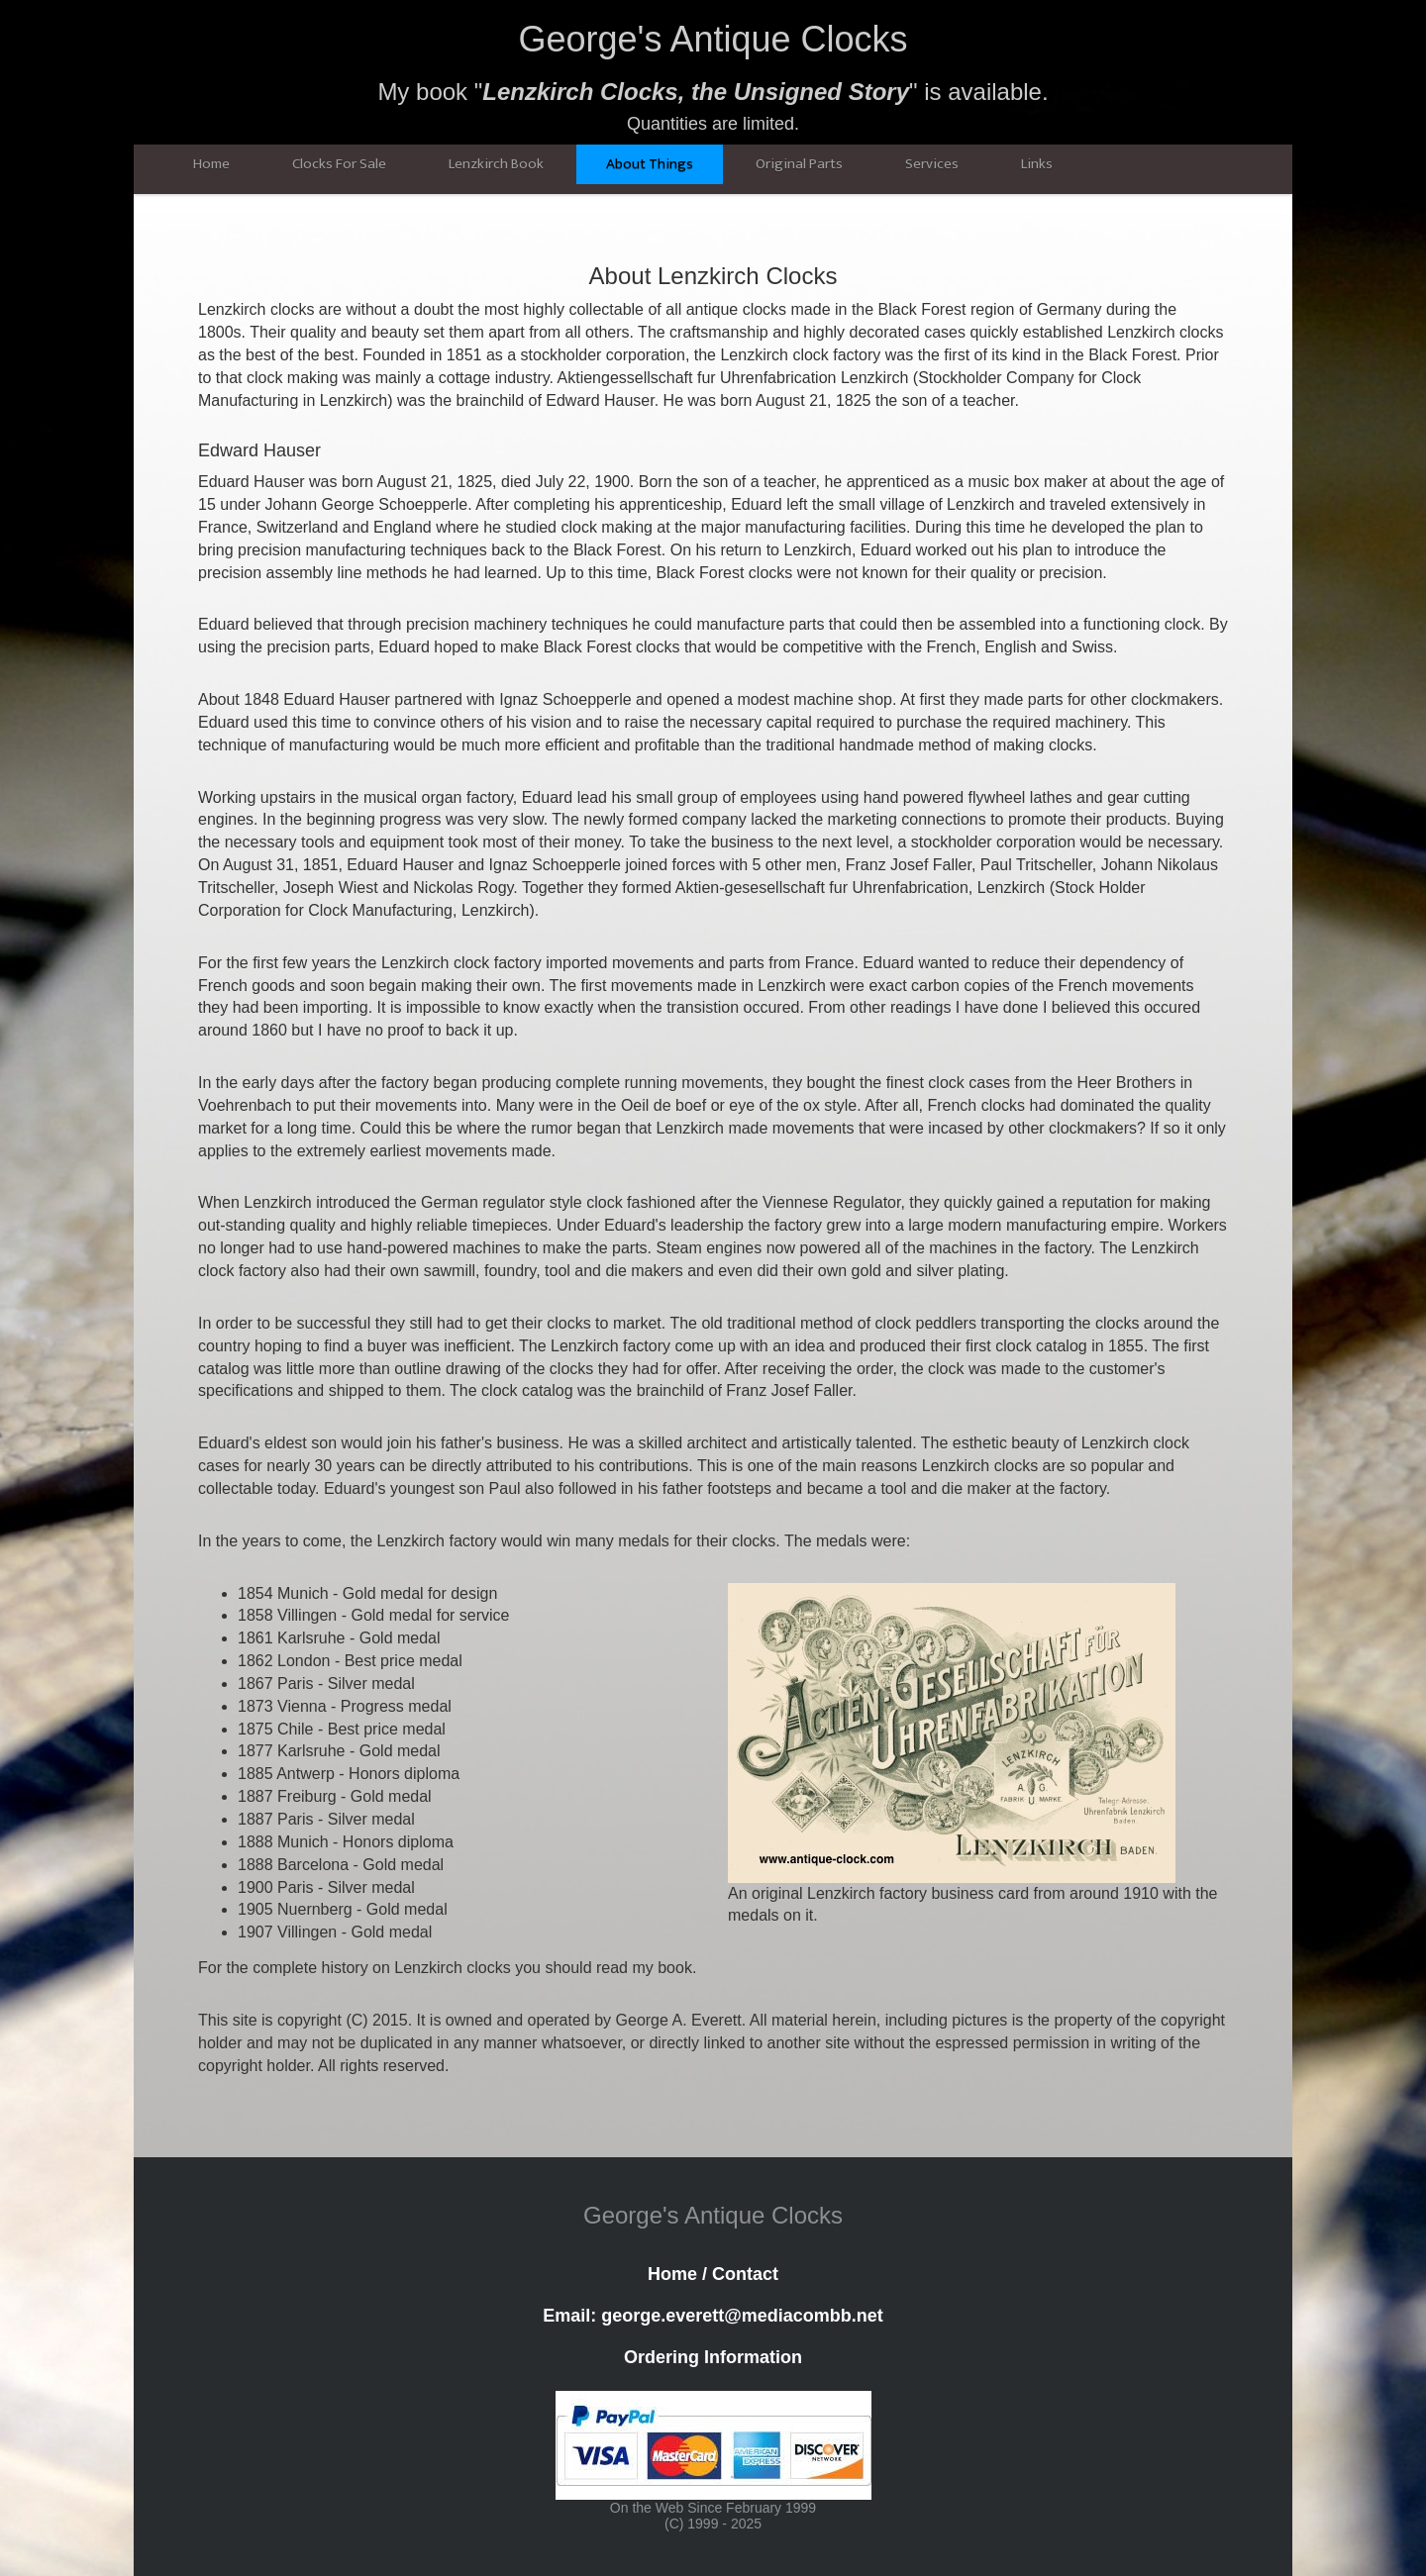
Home (211, 163)
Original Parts (799, 163)
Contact (745, 2274)
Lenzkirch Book (496, 163)
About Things (649, 163)
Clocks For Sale (339, 163)
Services (932, 163)
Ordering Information (713, 2357)
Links (1037, 163)
